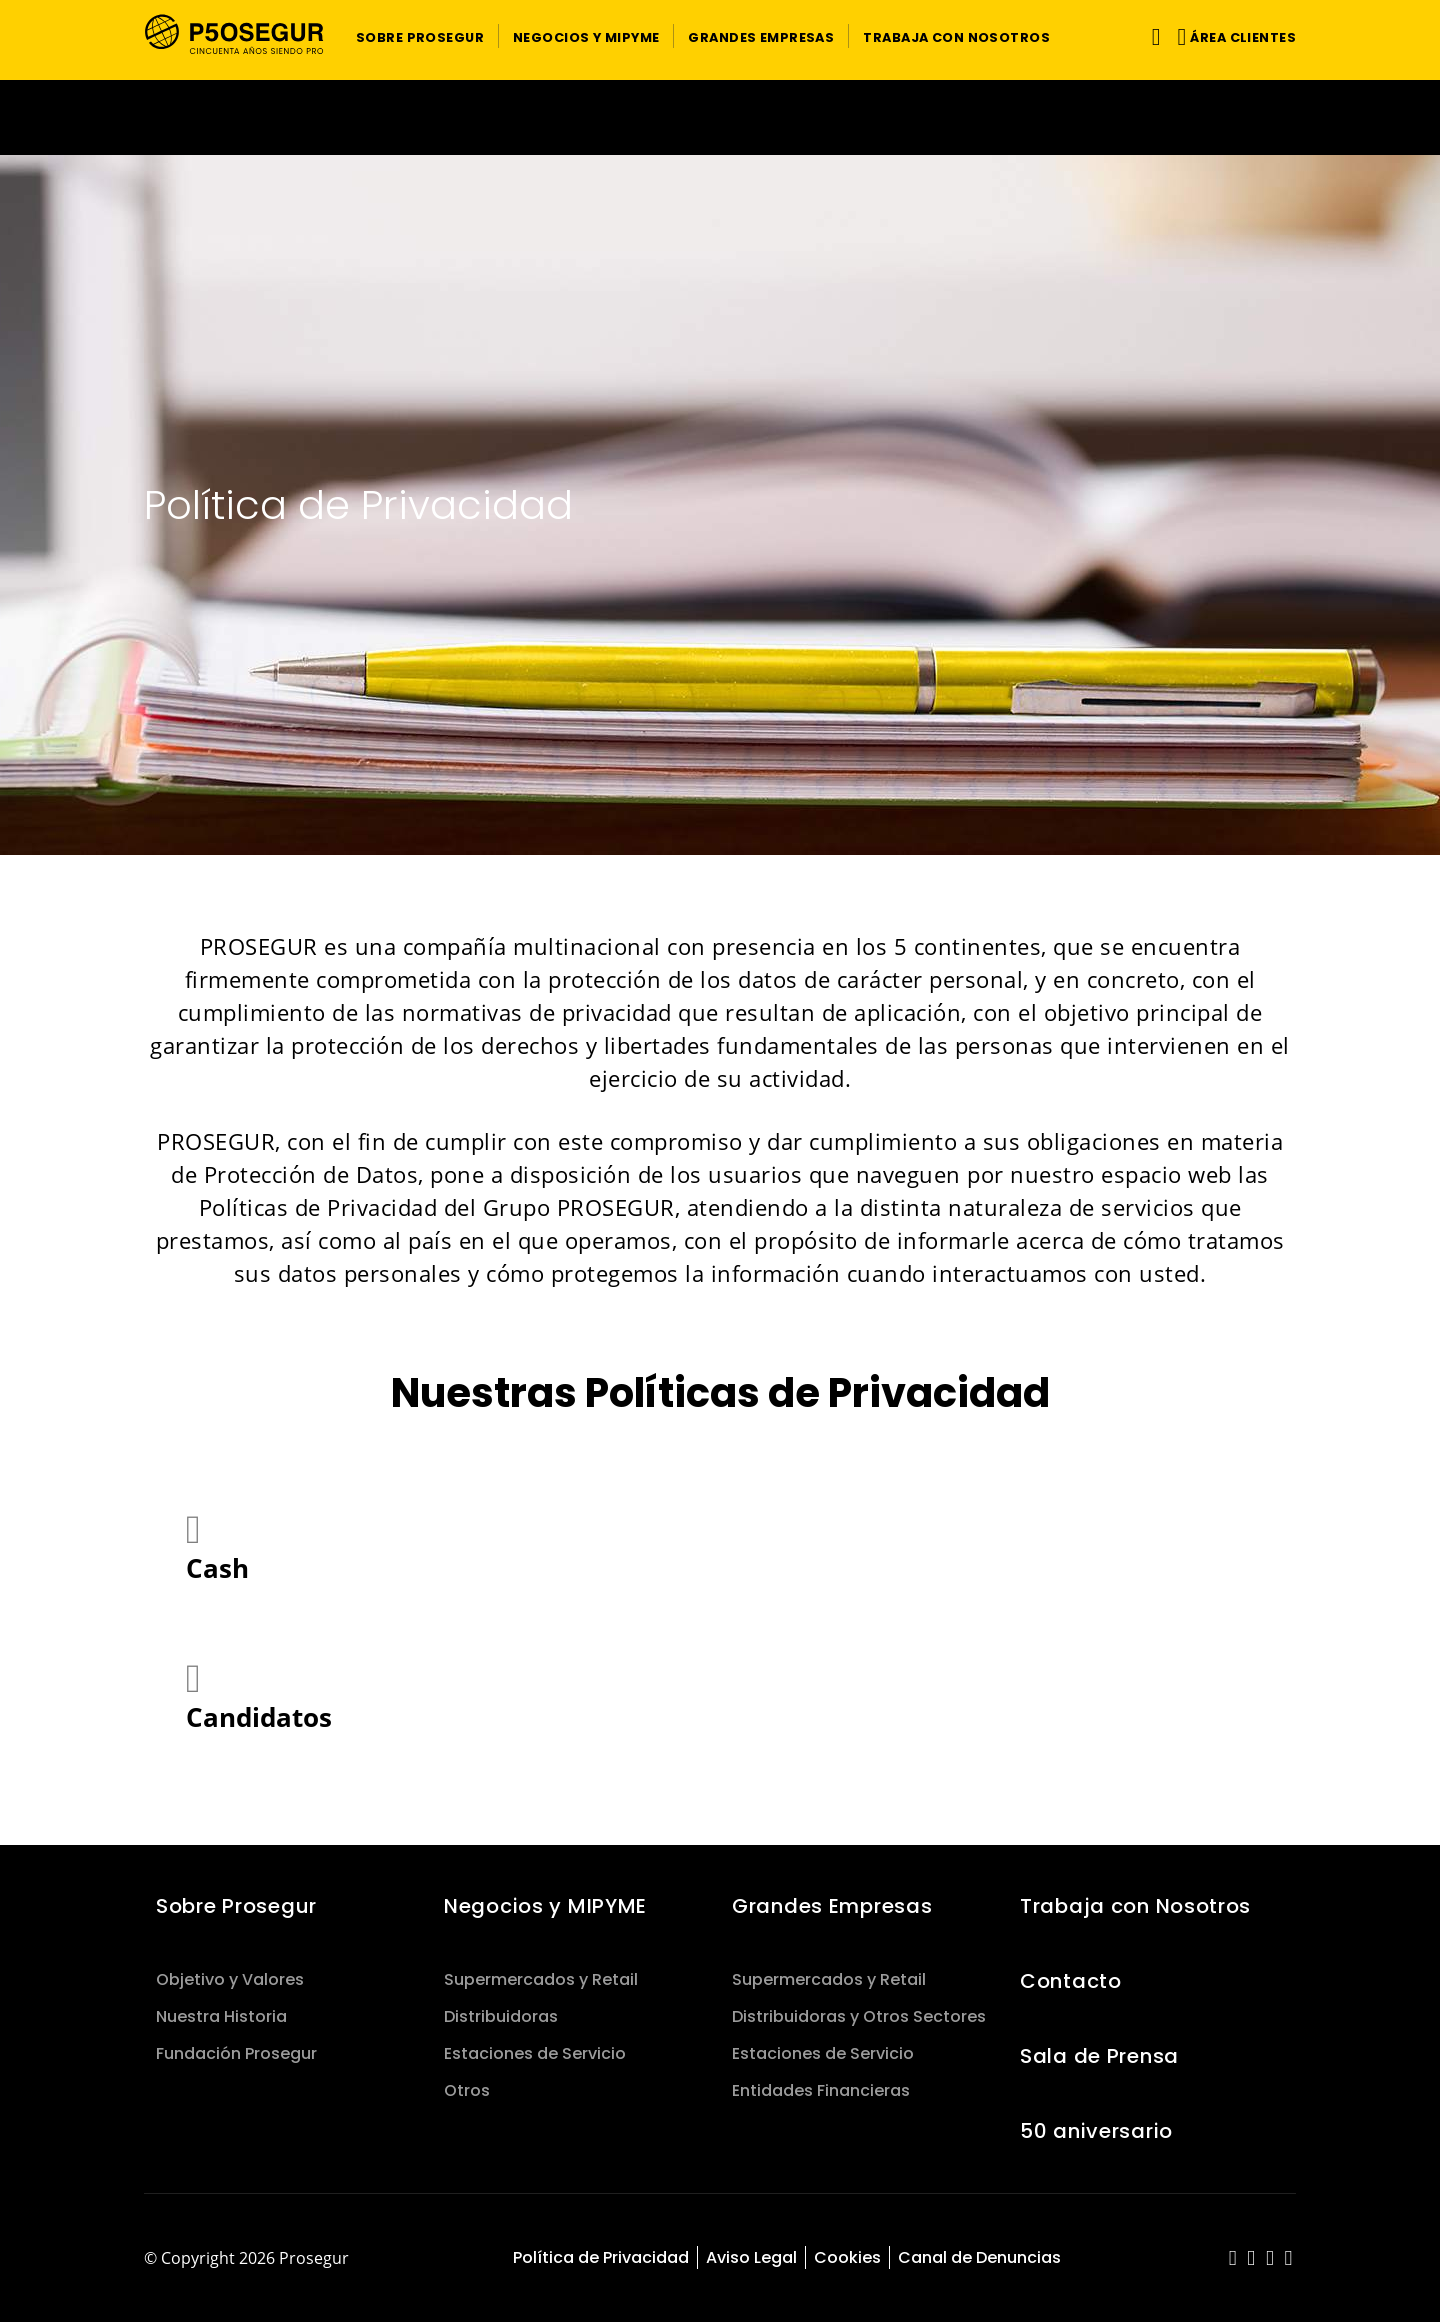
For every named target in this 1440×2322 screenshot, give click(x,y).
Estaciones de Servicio (535, 2053)
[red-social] (1233, 2259)
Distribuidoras (501, 2016)
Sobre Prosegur (236, 1906)
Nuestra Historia (221, 2016)
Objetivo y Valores (230, 1979)
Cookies (847, 2257)
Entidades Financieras (821, 2090)
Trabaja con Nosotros (1135, 1906)
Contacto (1071, 1981)
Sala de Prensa (1099, 2056)
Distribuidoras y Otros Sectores (859, 2016)
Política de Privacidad (601, 2257)
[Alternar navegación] (1152, 36)
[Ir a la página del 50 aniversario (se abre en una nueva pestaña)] (720, 117)
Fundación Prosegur (236, 2053)
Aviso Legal (751, 2257)
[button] (420, 36)
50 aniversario (1096, 2131)
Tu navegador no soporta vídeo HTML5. (720, 117)
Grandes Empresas (832, 1906)
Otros (467, 2090)
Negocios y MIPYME (545, 1906)
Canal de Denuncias (979, 2257)
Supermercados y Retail (541, 1979)
